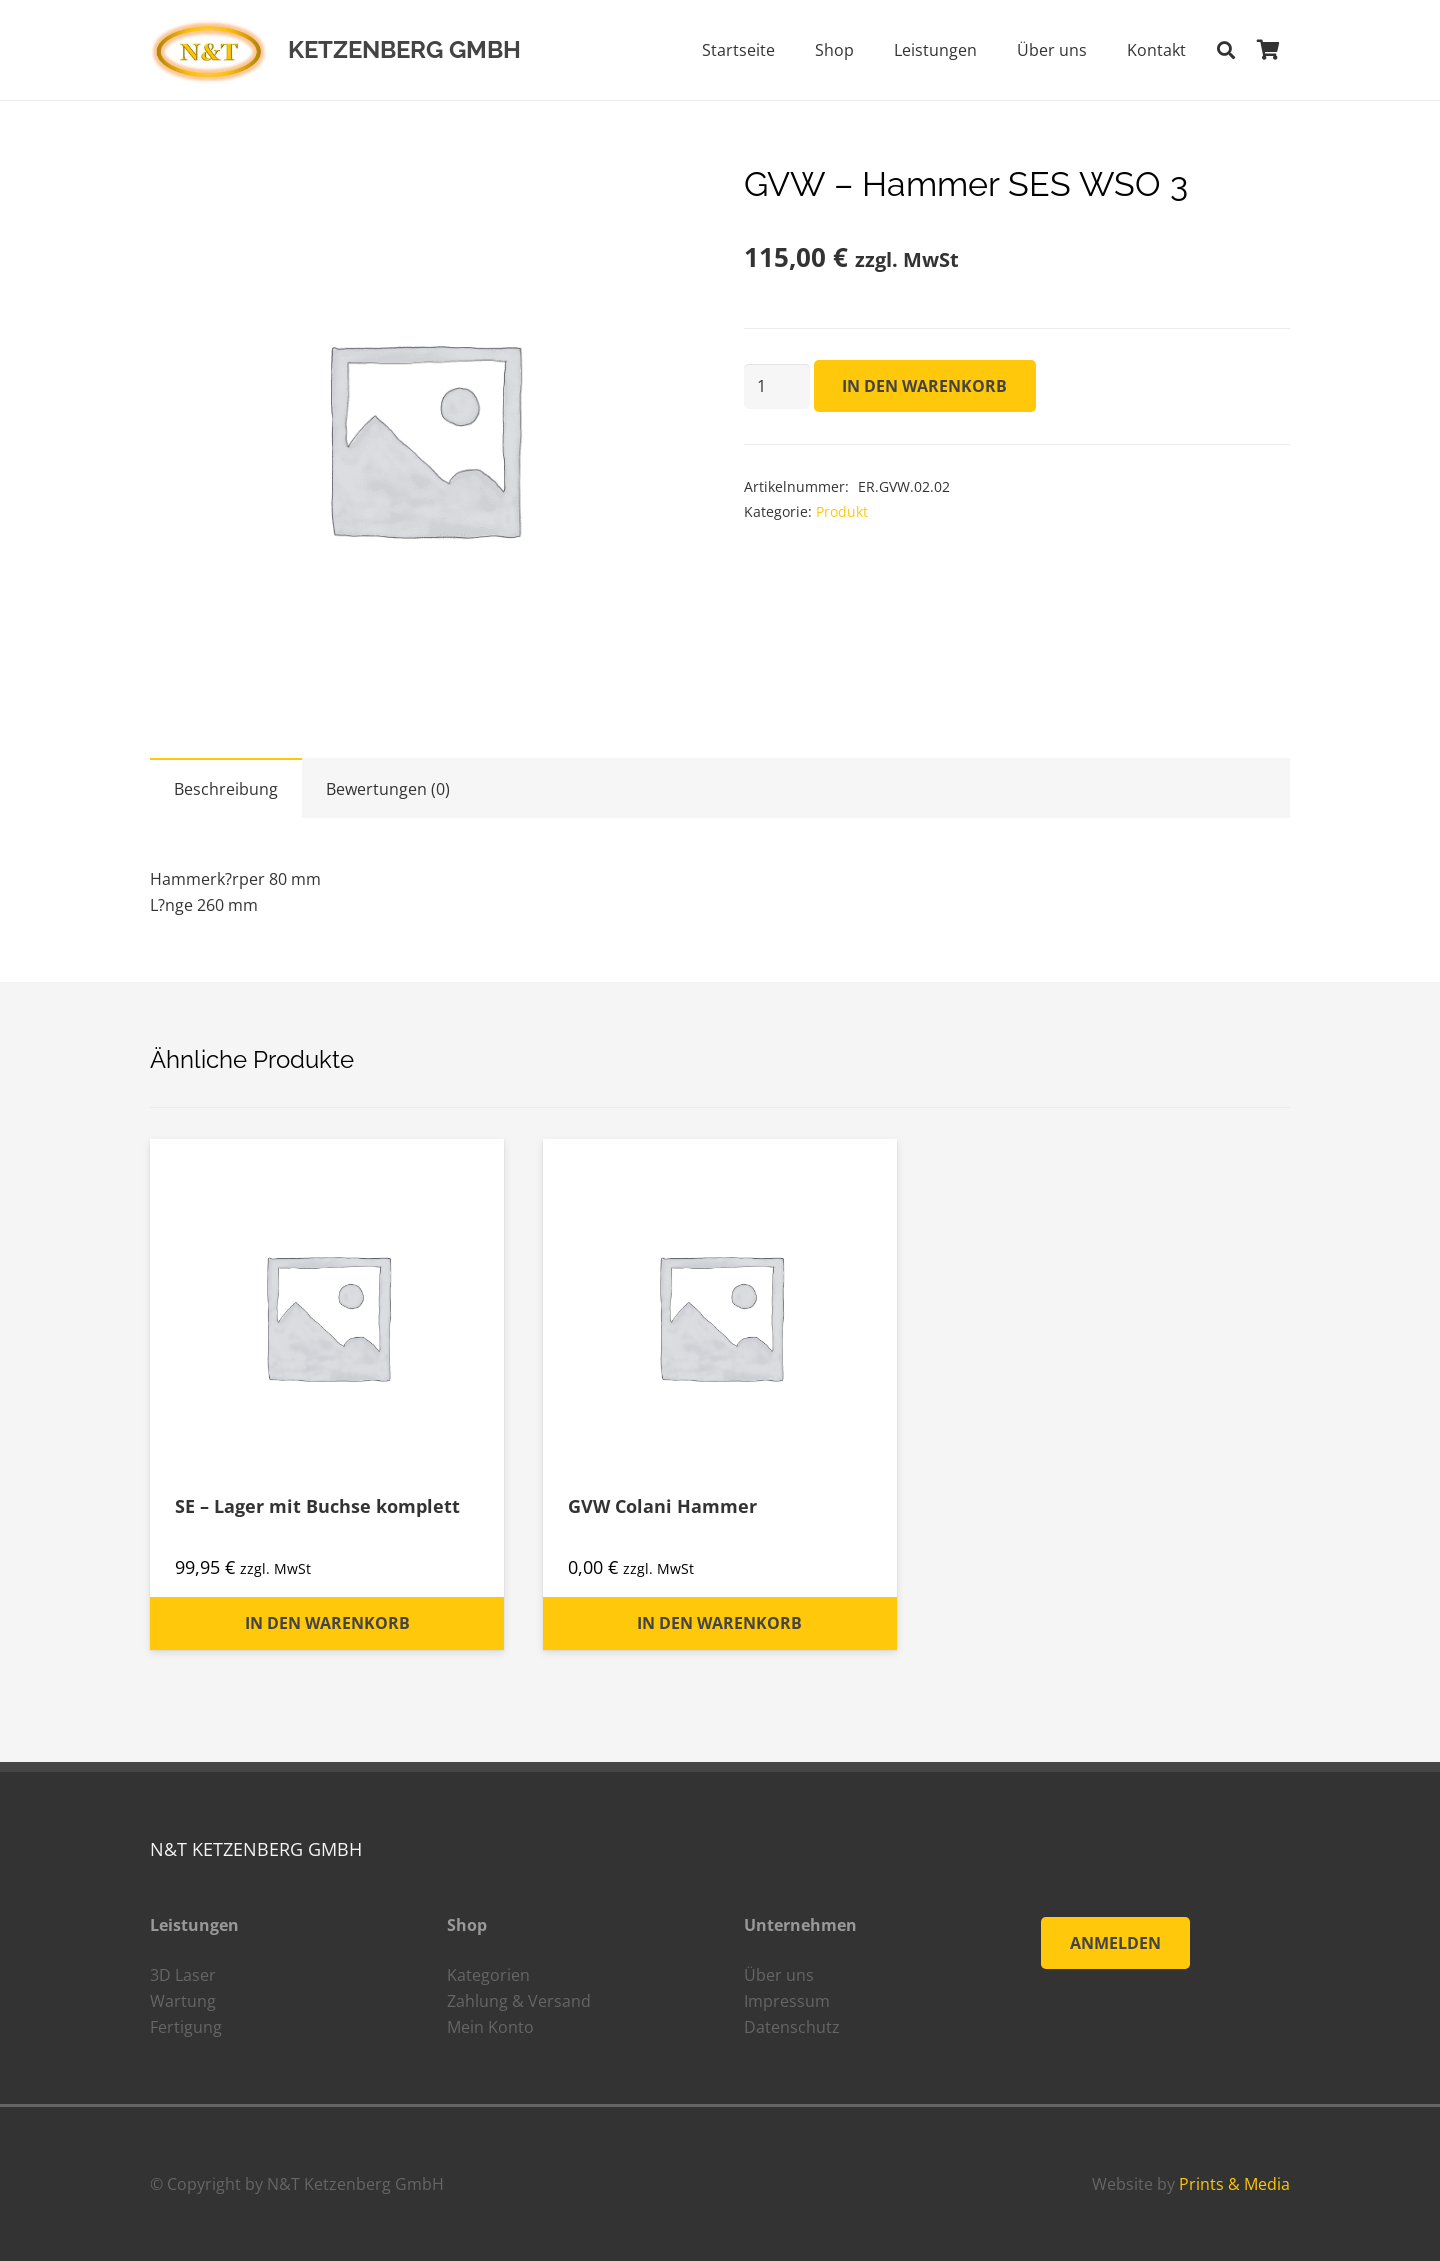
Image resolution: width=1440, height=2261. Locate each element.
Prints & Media (1234, 2184)
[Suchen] (1226, 50)
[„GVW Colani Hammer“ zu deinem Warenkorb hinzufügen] (720, 1623)
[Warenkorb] (1268, 50)
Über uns (779, 1975)
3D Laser (183, 1975)
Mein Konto (490, 2027)
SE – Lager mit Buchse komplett (317, 1506)
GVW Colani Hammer (662, 1506)
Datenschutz (792, 2027)
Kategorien (488, 1975)
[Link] (208, 50)
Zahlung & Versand (519, 2001)
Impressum (787, 2001)
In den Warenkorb (924, 386)
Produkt (842, 511)
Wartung (183, 2001)
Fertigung (186, 2027)
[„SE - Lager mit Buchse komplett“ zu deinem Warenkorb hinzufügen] (327, 1623)
